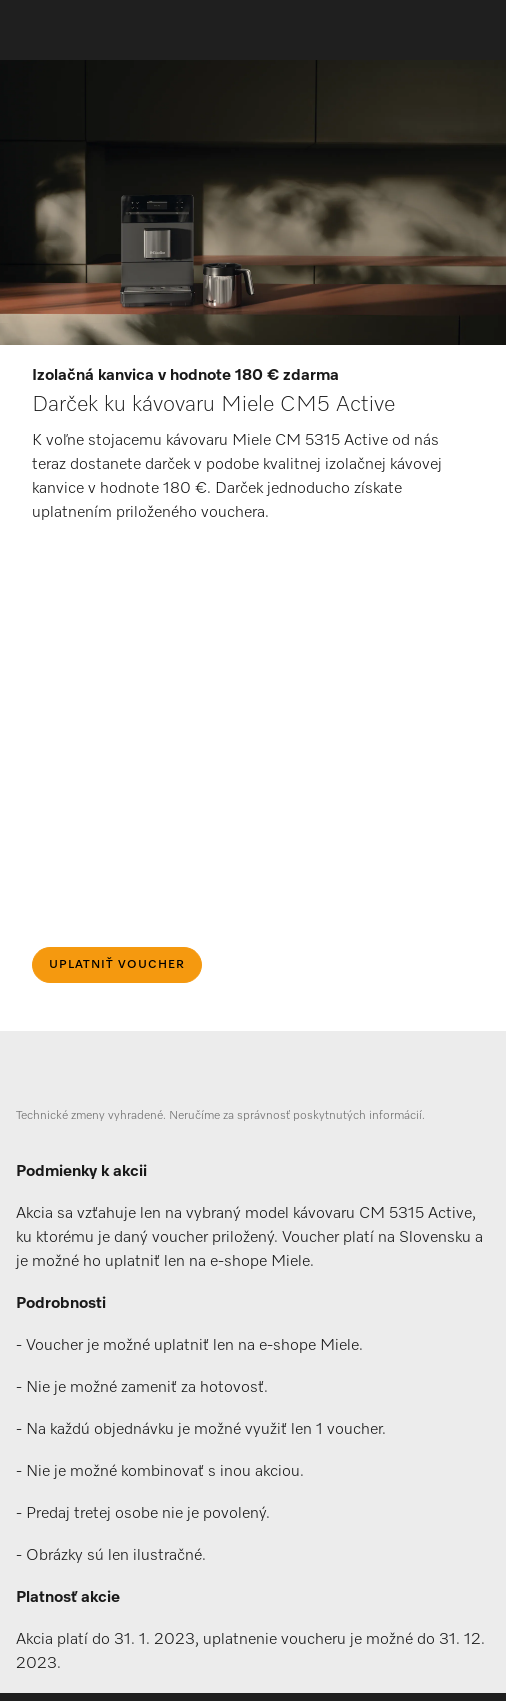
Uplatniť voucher (117, 965)
